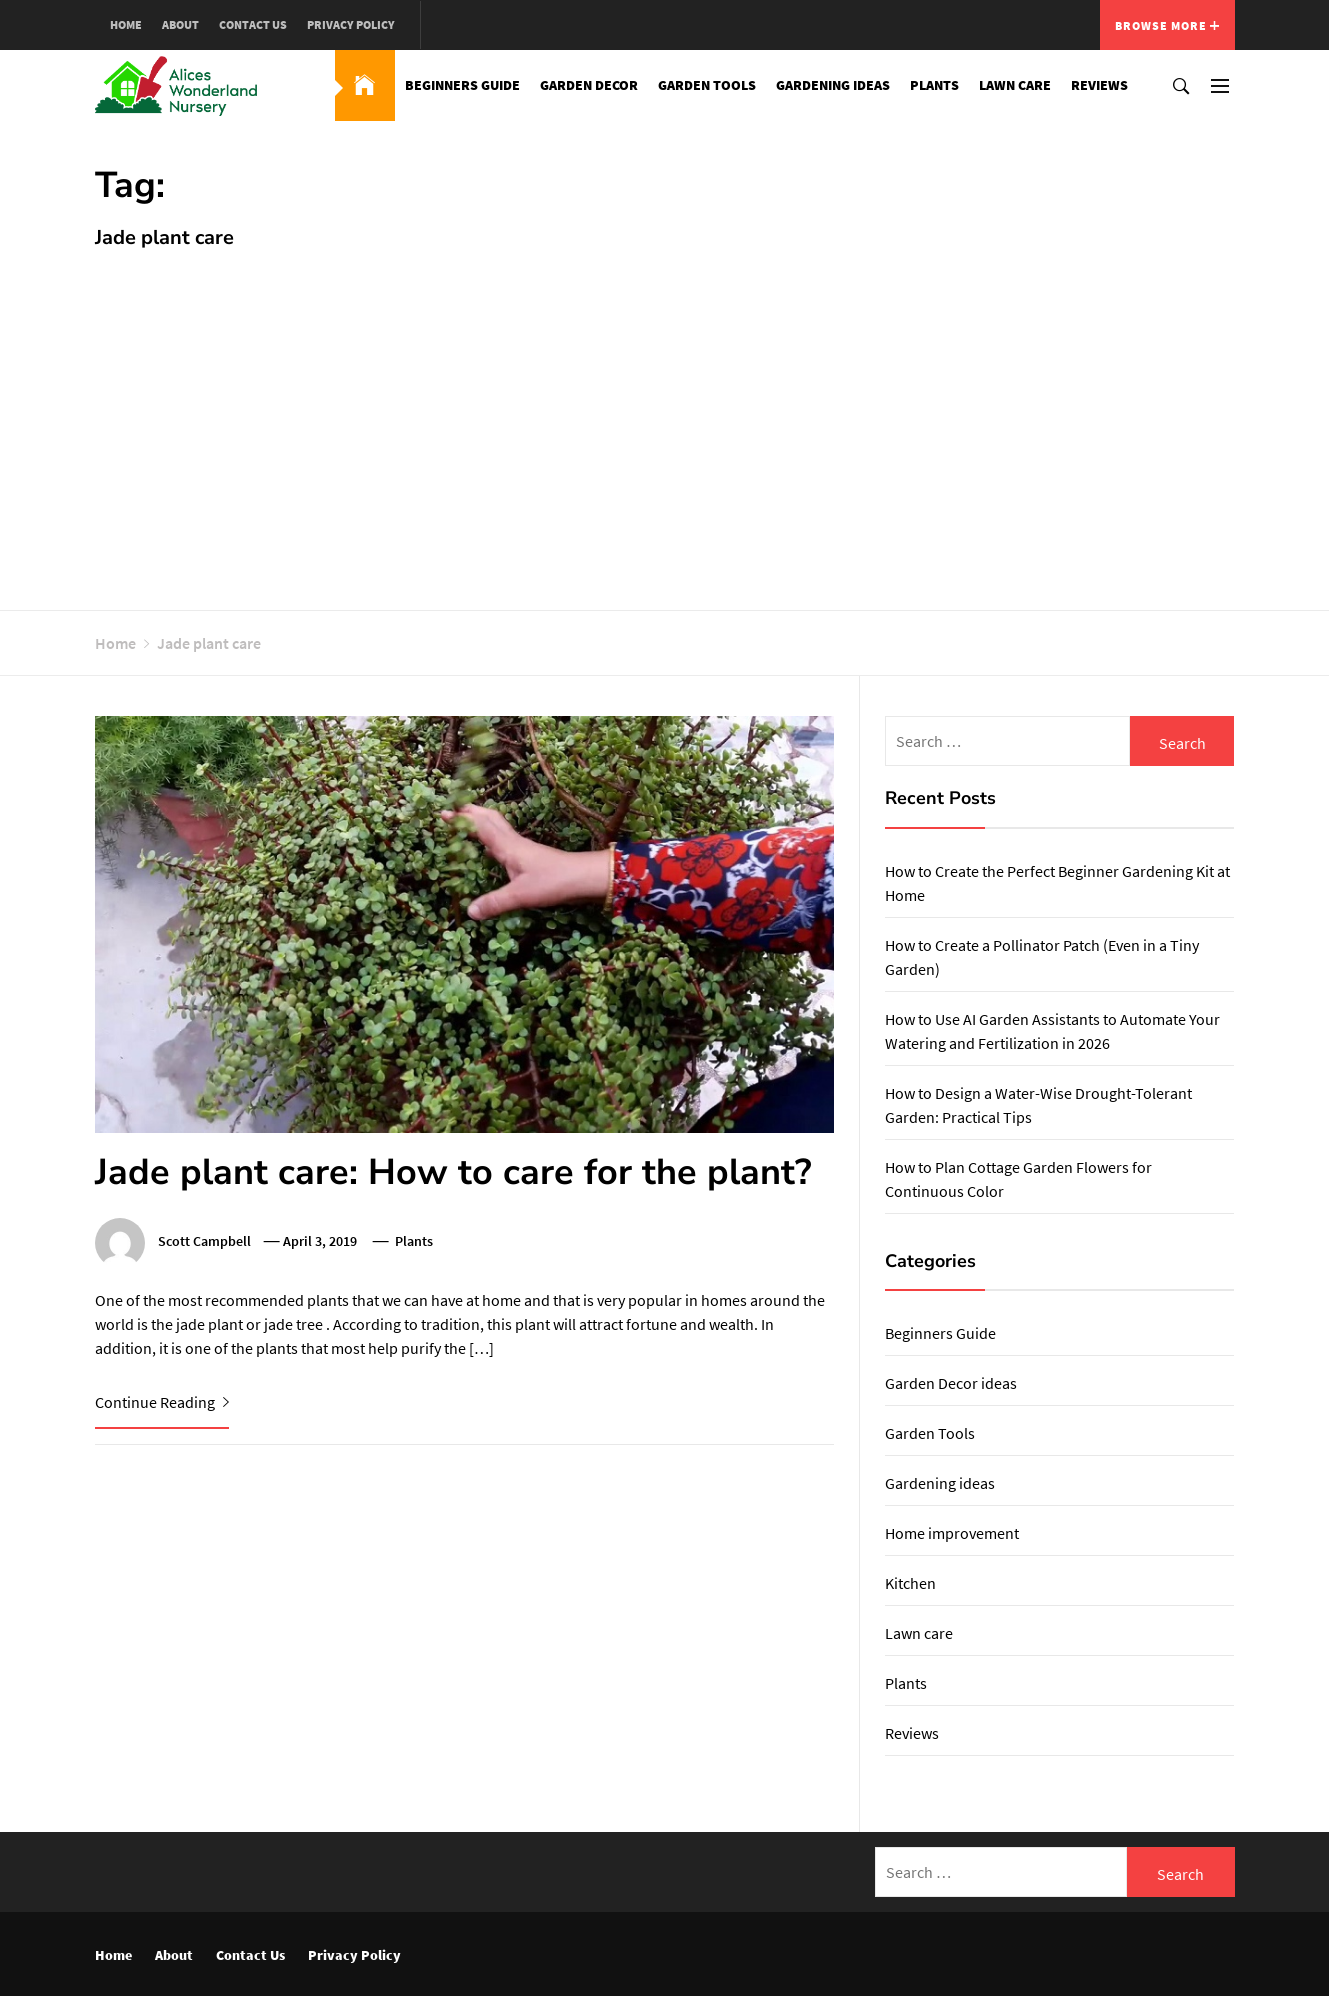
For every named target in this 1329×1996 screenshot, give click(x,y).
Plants (934, 85)
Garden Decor (589, 85)
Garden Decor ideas (951, 1383)
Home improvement (952, 1533)
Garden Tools (707, 85)
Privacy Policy (351, 24)
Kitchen (910, 1583)
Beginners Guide (462, 85)
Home (126, 24)
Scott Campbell (204, 1241)
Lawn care (1015, 85)
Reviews (1099, 85)
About (180, 24)
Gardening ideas (833, 85)
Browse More (1167, 25)
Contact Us (253, 24)
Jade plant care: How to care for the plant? (453, 1172)
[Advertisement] (665, 420)
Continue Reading (162, 1402)
